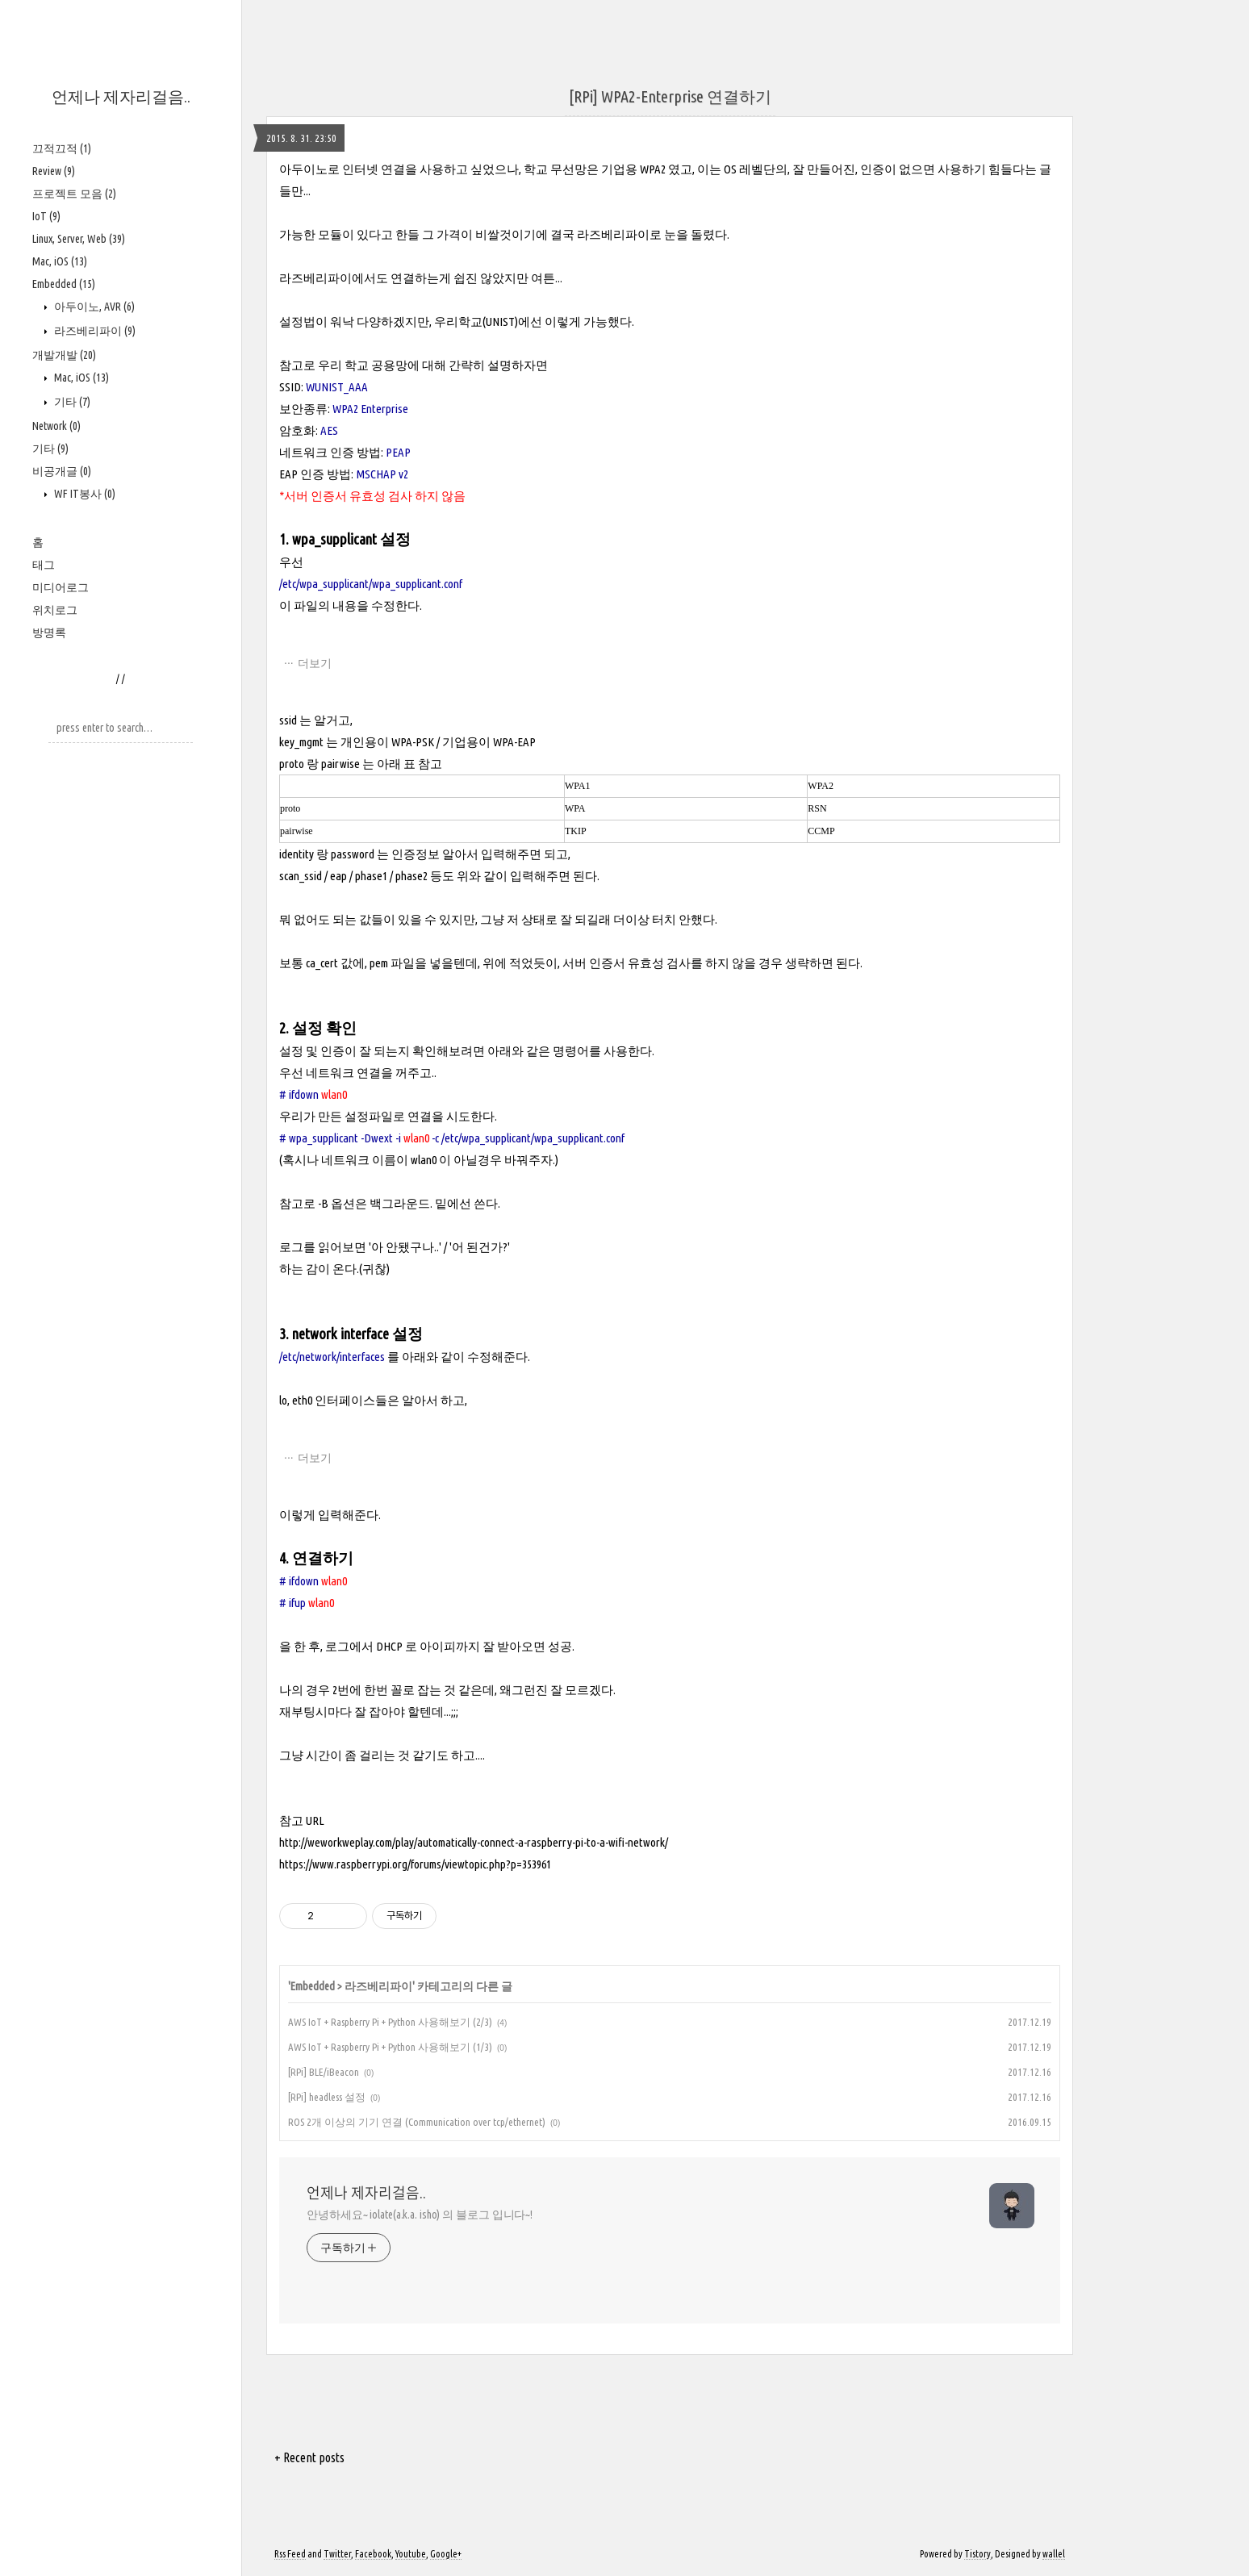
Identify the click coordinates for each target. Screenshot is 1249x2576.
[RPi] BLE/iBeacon (323, 2071)
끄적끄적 (61, 148)
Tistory (977, 2554)
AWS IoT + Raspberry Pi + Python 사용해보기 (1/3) (390, 2046)
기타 (71, 401)
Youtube (410, 2554)
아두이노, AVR (93, 306)
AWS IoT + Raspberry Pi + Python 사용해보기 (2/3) (390, 2021)
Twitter (337, 2554)
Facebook (373, 2554)
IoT (46, 216)
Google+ (446, 2554)
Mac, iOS (59, 261)
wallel (1053, 2554)
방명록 (49, 632)
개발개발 (64, 355)
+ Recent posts (309, 2457)
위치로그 (54, 609)
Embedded (63, 284)
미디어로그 (60, 587)
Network (56, 426)
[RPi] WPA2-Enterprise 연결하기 (670, 96)
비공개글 (61, 471)
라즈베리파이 (94, 330)
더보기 (315, 663)
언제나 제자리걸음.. (121, 96)
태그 (43, 564)
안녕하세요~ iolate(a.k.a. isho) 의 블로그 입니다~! (420, 2214)
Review (53, 171)
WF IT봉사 (83, 493)
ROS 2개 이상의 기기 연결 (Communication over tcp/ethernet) (416, 2121)
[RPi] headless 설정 (327, 2096)
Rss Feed (290, 2554)
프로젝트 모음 (74, 193)
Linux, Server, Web (78, 238)
